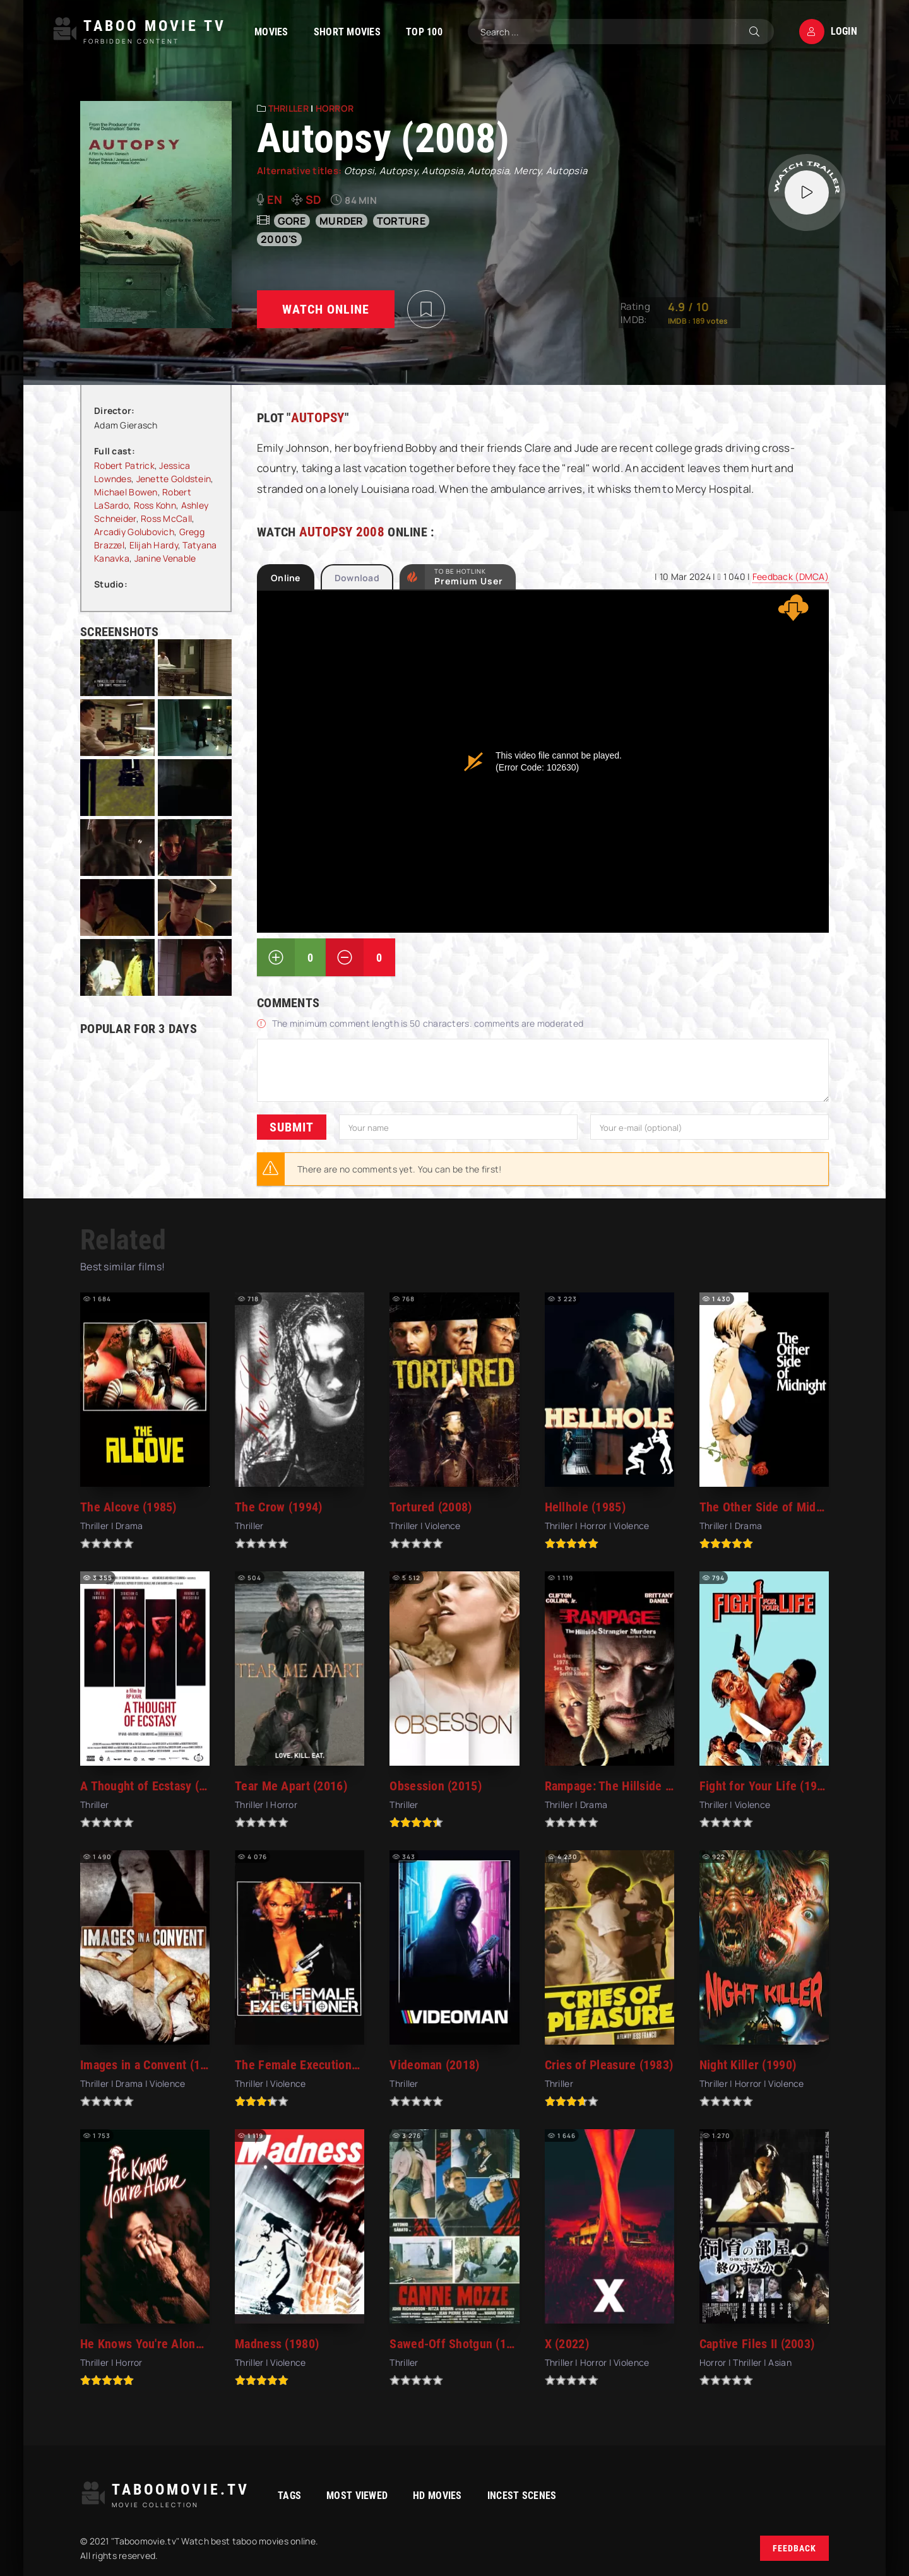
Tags (289, 2496)
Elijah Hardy (153, 545)
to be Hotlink (468, 577)
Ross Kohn (155, 505)
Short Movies (347, 32)
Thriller (288, 108)
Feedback (794, 2548)
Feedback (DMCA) (790, 576)
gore (292, 221)
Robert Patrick (124, 465)
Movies (271, 32)
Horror (335, 108)
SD (314, 199)
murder (341, 221)
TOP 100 (424, 32)
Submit (292, 1127)
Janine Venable (165, 558)
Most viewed (357, 2496)
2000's (279, 239)
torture (401, 221)
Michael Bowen (126, 492)
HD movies (437, 2496)
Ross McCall (166, 518)
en (275, 199)
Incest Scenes (522, 2496)
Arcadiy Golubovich (134, 532)
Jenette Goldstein (173, 479)
